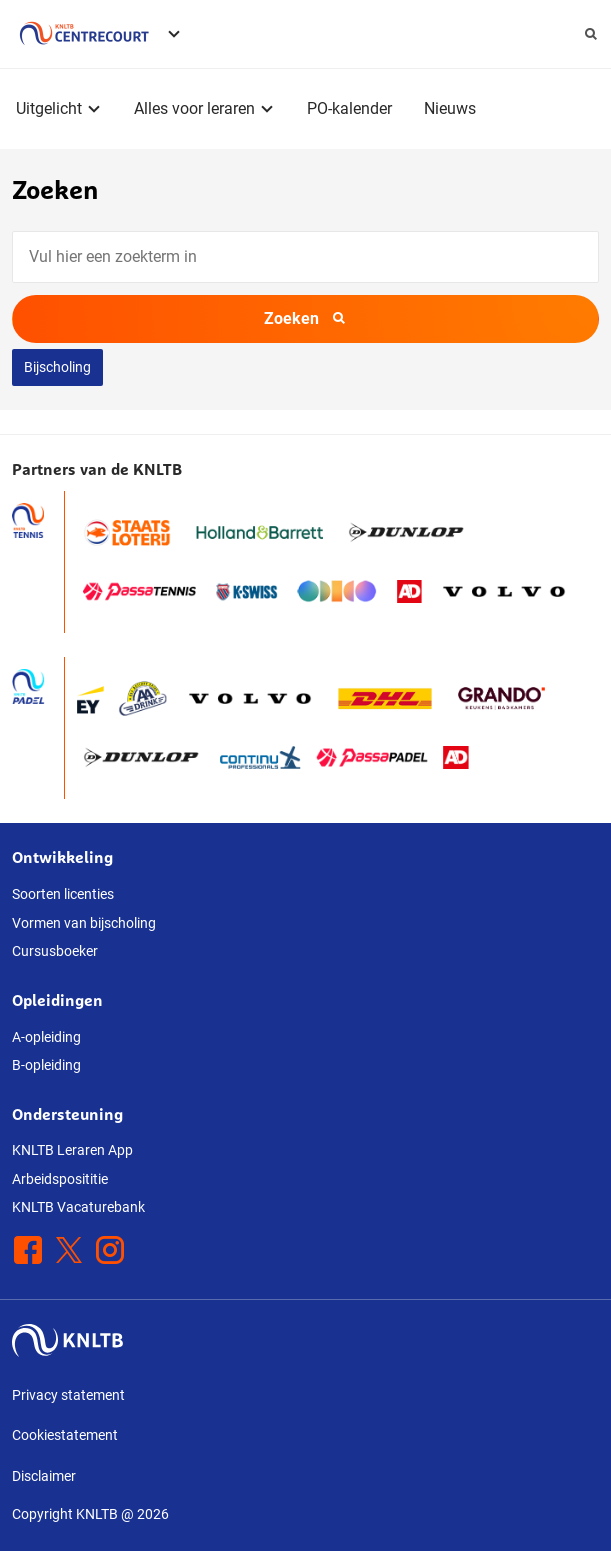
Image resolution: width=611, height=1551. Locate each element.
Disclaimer (44, 1476)
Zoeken (305, 318)
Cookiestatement (65, 1435)
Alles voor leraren (194, 108)
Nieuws (450, 108)
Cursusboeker (55, 951)
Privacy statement (68, 1395)
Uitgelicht (49, 108)
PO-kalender (349, 108)
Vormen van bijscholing (84, 923)
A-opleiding (46, 1037)
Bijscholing (57, 367)
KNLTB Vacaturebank (78, 1207)
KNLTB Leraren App (72, 1150)
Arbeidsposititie (60, 1179)
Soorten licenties (63, 894)
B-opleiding (46, 1065)
